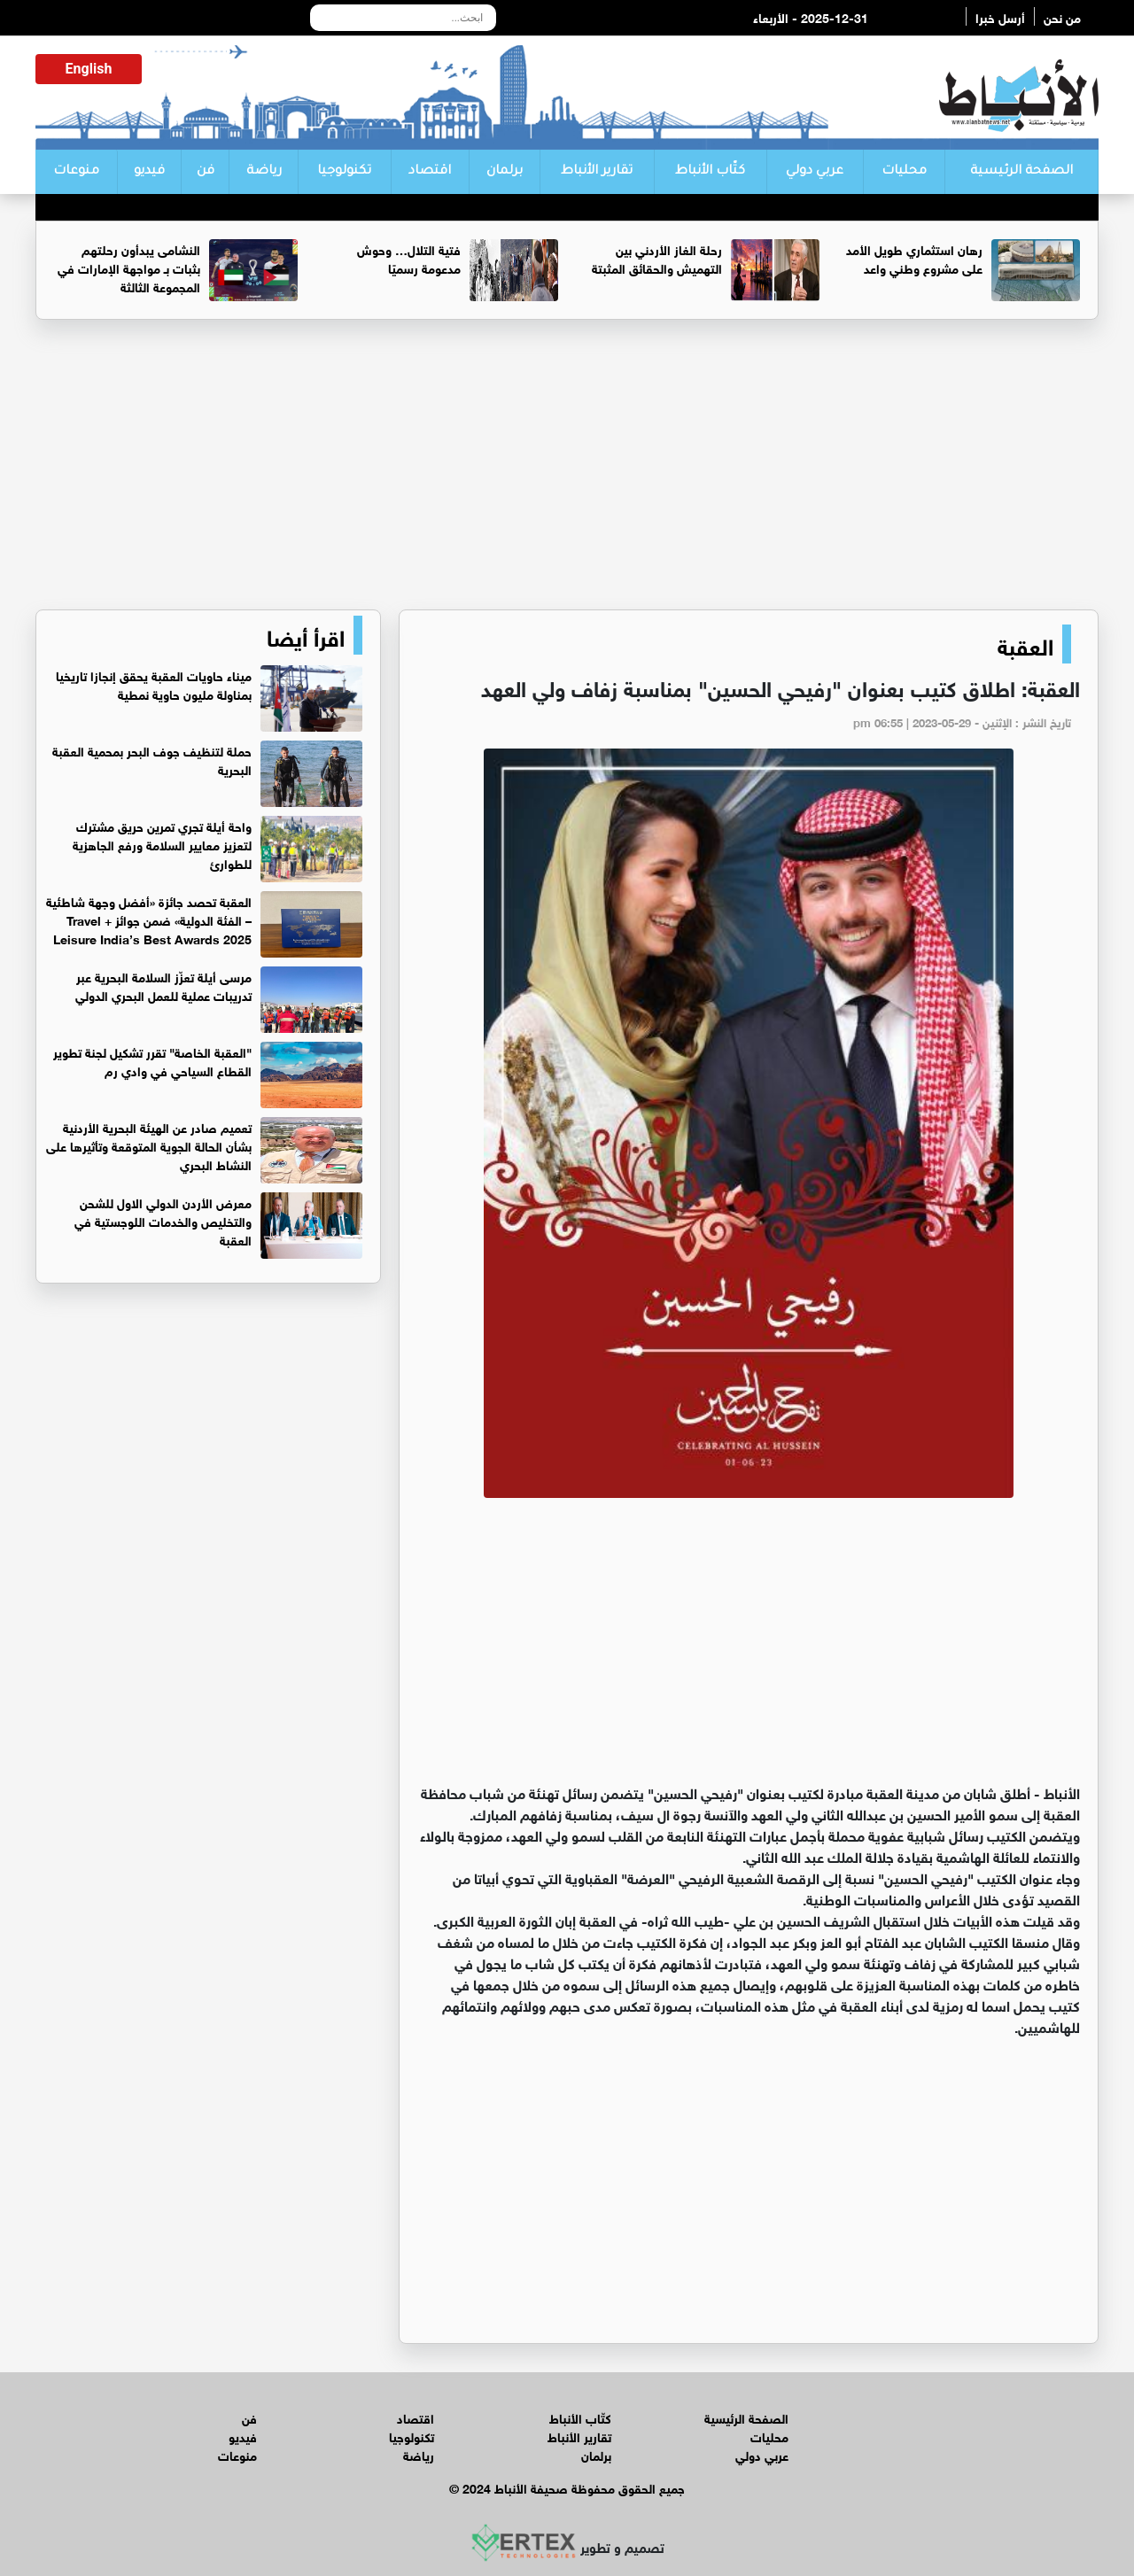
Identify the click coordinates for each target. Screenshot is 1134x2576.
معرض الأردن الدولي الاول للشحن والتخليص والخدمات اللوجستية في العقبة (163, 1220)
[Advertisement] (567, 472)
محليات (904, 172)
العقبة (1025, 644)
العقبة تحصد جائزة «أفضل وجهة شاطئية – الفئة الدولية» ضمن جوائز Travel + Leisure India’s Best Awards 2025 (149, 919)
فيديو (149, 172)
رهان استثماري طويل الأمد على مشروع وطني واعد (914, 257)
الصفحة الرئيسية (1021, 172)
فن (205, 172)
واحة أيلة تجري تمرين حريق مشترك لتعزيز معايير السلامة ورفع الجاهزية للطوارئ (162, 843)
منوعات (76, 172)
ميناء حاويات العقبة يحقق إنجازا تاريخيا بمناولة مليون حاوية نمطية (154, 683)
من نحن (1062, 16)
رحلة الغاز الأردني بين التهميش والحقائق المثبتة (657, 257)
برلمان (504, 172)
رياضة (264, 172)
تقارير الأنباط (597, 172)
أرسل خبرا (1000, 16)
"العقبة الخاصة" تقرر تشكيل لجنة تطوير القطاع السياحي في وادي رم (152, 1060)
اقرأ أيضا (306, 635)
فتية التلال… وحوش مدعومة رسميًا (409, 257)
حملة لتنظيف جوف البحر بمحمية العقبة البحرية (152, 759)
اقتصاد (429, 172)
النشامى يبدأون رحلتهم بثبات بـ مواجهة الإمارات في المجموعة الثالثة (129, 267)
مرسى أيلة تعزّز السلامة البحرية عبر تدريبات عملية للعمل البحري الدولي (163, 985)
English (89, 68)
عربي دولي (814, 172)
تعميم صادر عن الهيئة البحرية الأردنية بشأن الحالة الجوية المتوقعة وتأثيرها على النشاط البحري (149, 1145)
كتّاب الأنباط (710, 172)
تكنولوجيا (344, 172)
